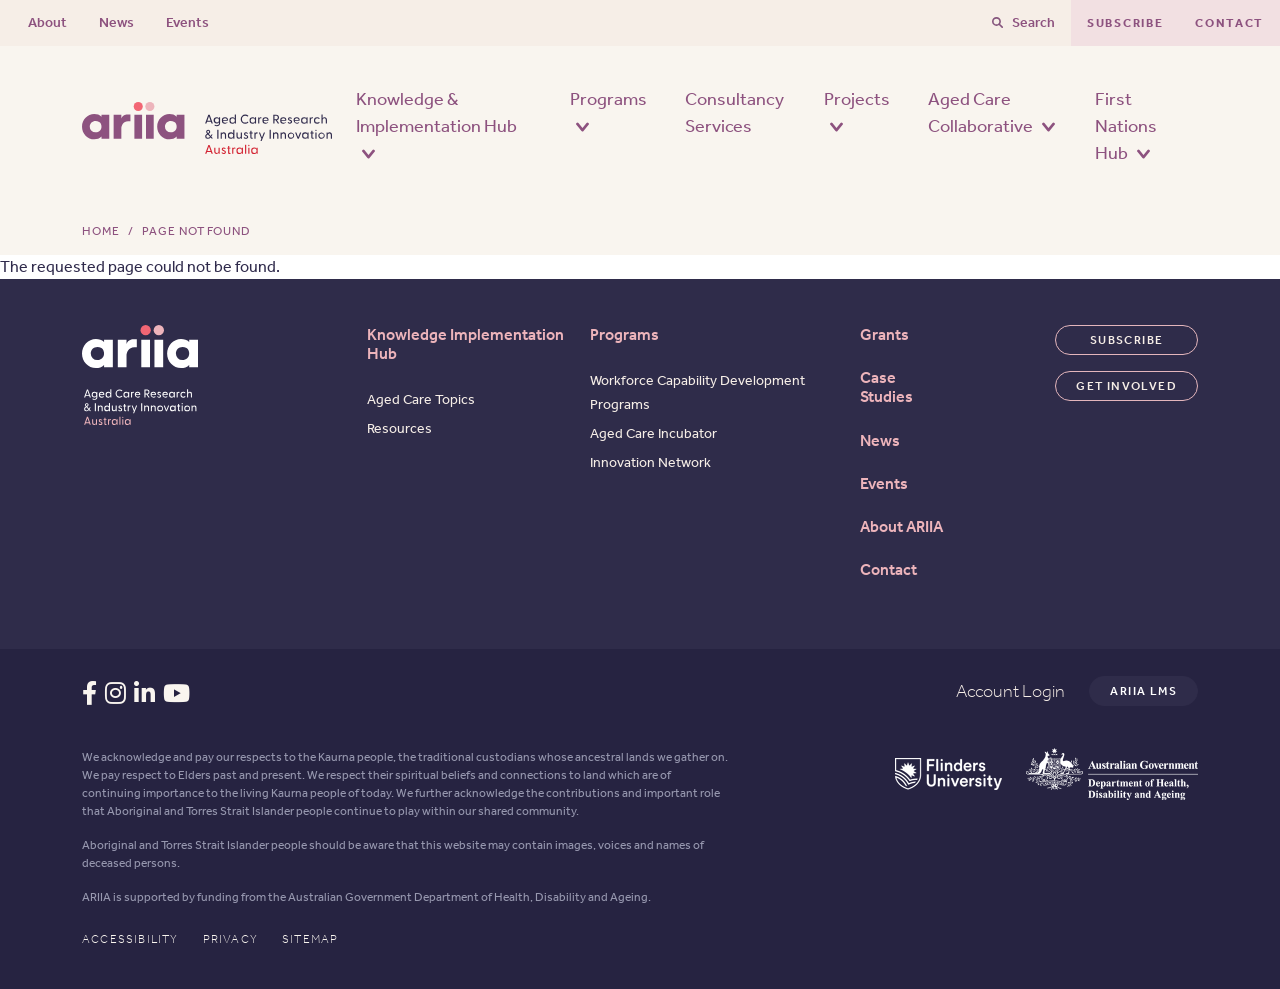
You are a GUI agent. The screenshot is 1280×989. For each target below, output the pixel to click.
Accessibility (130, 939)
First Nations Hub (1126, 126)
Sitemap (310, 939)
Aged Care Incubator (653, 433)
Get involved (1126, 386)
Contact (1229, 23)
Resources (399, 428)
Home (101, 231)
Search (1033, 22)
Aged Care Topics (421, 399)
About (47, 22)
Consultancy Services (734, 112)
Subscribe (1125, 23)
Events (187, 22)
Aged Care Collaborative (992, 112)
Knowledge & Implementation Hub (436, 123)
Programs (608, 110)
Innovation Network (650, 462)
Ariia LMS (1143, 691)
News (116, 22)
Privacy (230, 939)
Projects (857, 110)
